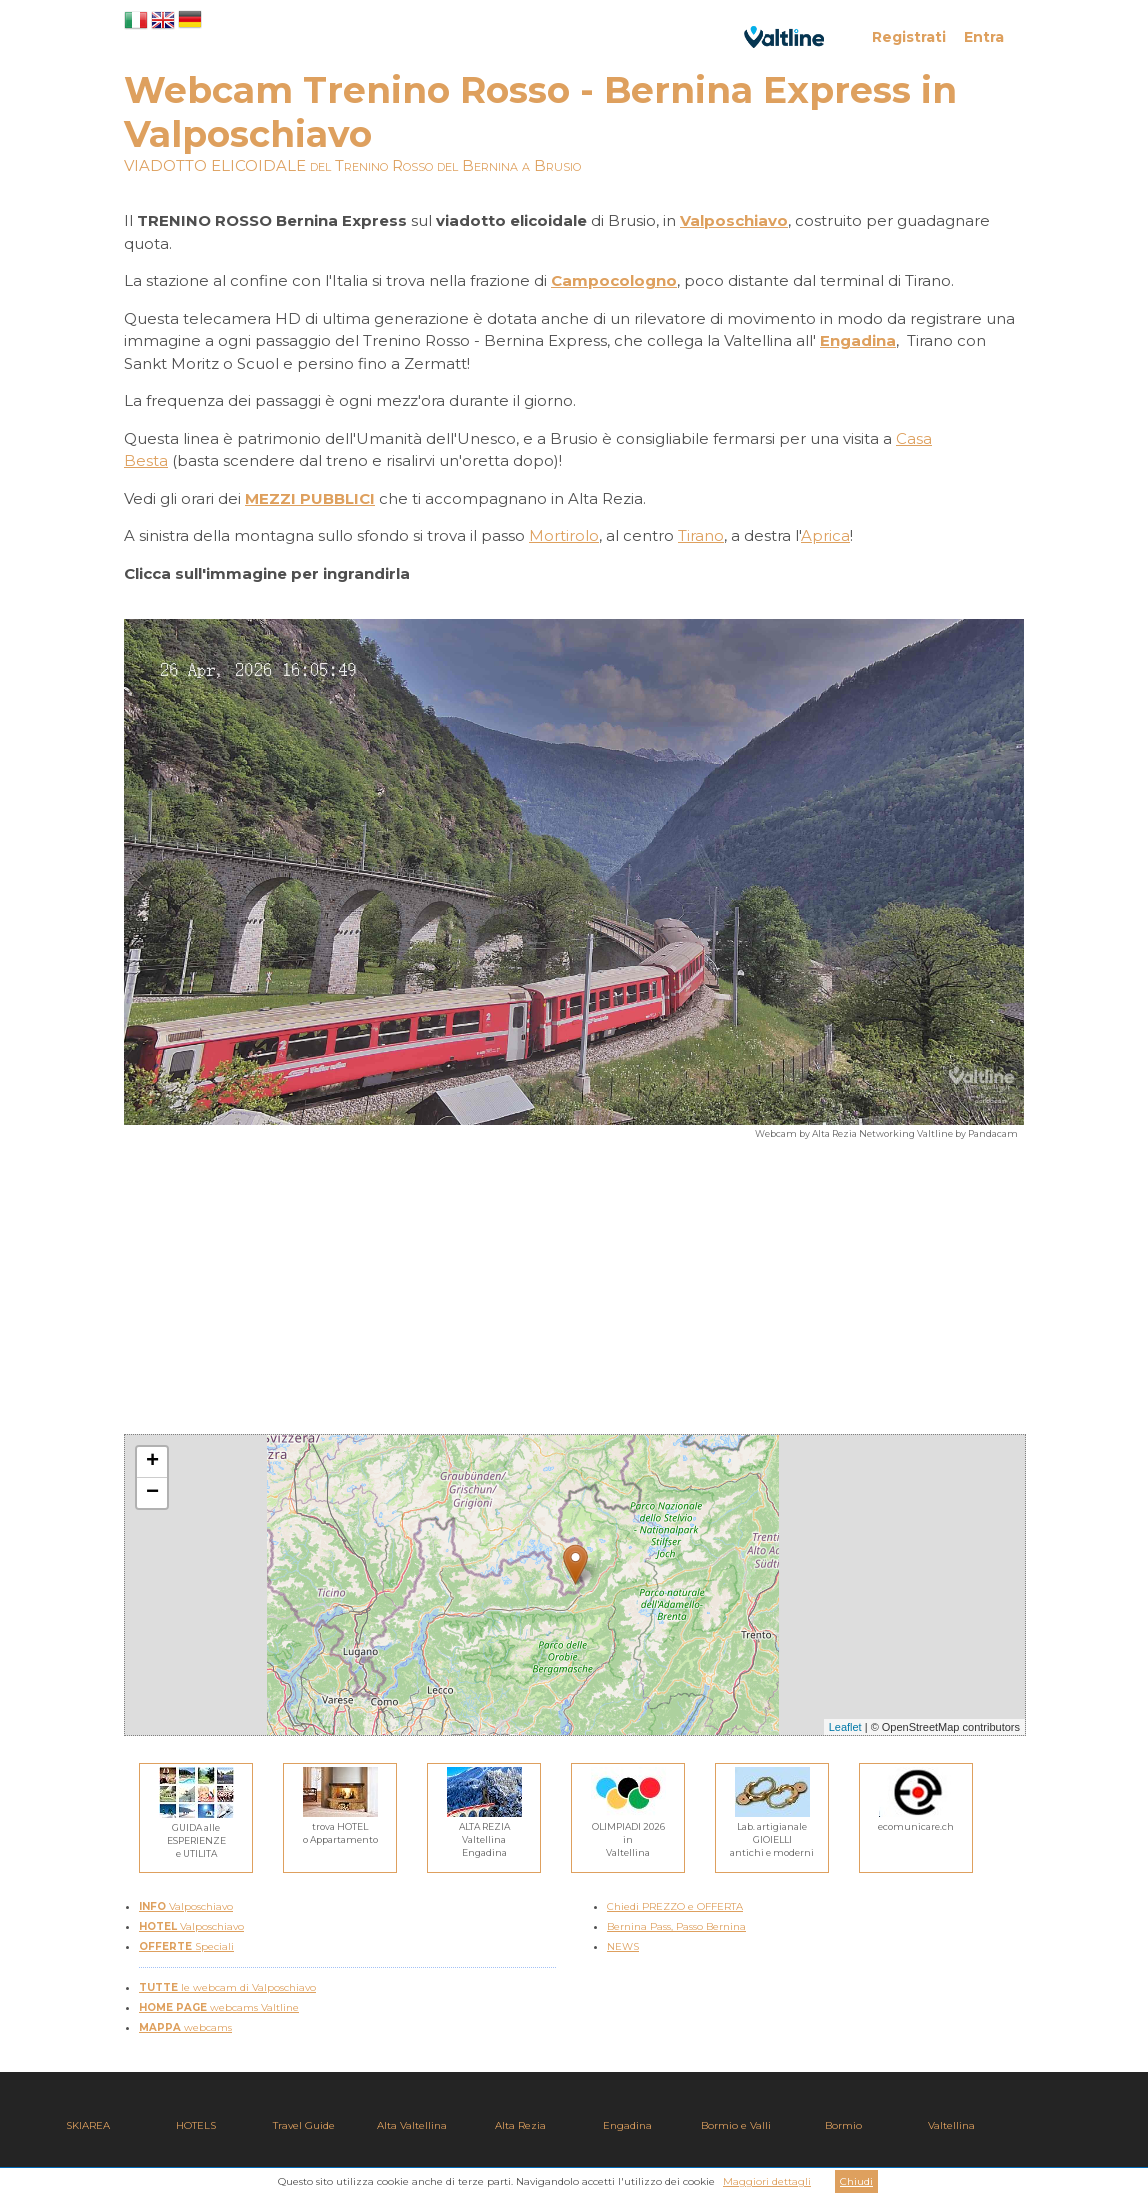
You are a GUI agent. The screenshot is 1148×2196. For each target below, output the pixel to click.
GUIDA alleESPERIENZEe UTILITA (196, 1834)
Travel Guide (304, 2125)
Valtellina (951, 2125)
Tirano (701, 535)
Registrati (909, 37)
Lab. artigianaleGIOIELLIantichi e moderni (772, 1833)
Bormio (843, 2125)
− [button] (152, 1493)
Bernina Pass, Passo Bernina (676, 1926)
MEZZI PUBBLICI (310, 498)
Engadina (627, 2125)
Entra (984, 37)
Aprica (825, 535)
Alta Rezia (520, 2125)
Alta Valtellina (412, 2125)
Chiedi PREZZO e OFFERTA (675, 1906)
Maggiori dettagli (767, 2181)
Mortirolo (564, 535)
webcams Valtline (219, 2007)
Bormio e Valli (736, 2125)
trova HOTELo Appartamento (340, 1826)
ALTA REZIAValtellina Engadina (484, 1833)
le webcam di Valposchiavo (227, 1987)
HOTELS (196, 2125)
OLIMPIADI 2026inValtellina (628, 1833)
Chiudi (856, 2181)
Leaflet (845, 1727)
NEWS (623, 1946)
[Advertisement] (574, 1294)
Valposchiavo (186, 1906)
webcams (185, 2027)
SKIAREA (88, 2125)
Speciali (186, 1946)
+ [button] (152, 1462)
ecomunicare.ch (916, 1820)
